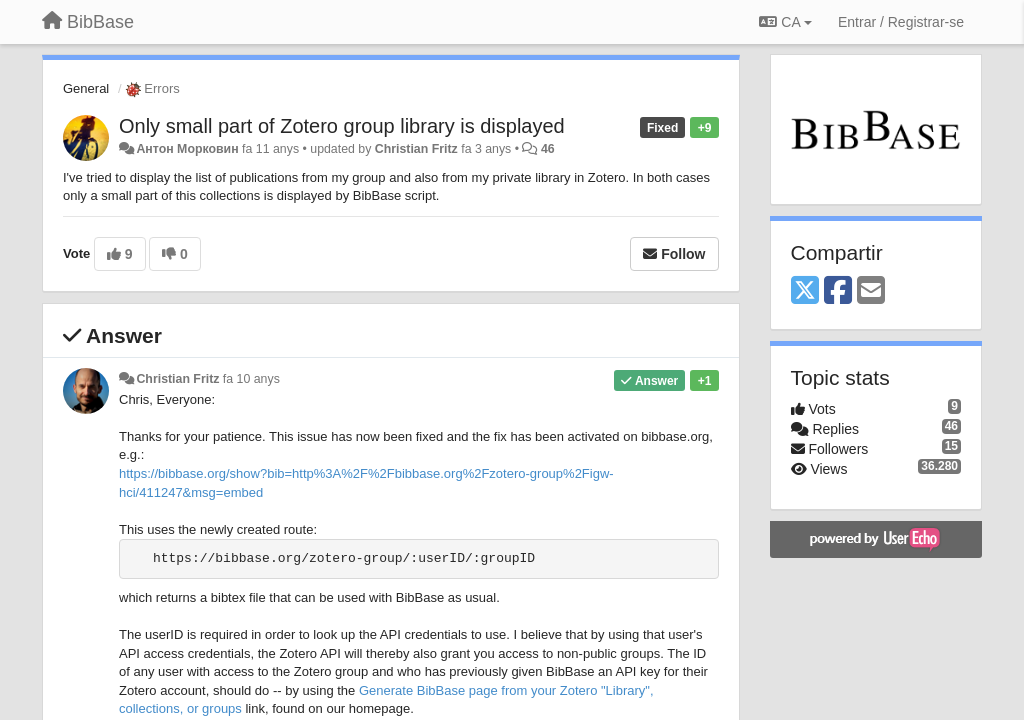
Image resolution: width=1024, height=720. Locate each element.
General (86, 88)
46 (548, 149)
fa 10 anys (251, 379)
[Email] (871, 291)
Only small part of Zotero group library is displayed (342, 126)
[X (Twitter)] (805, 291)
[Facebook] (838, 291)
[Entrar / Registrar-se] (901, 22)
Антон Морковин (187, 149)
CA (785, 22)
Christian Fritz (416, 149)
